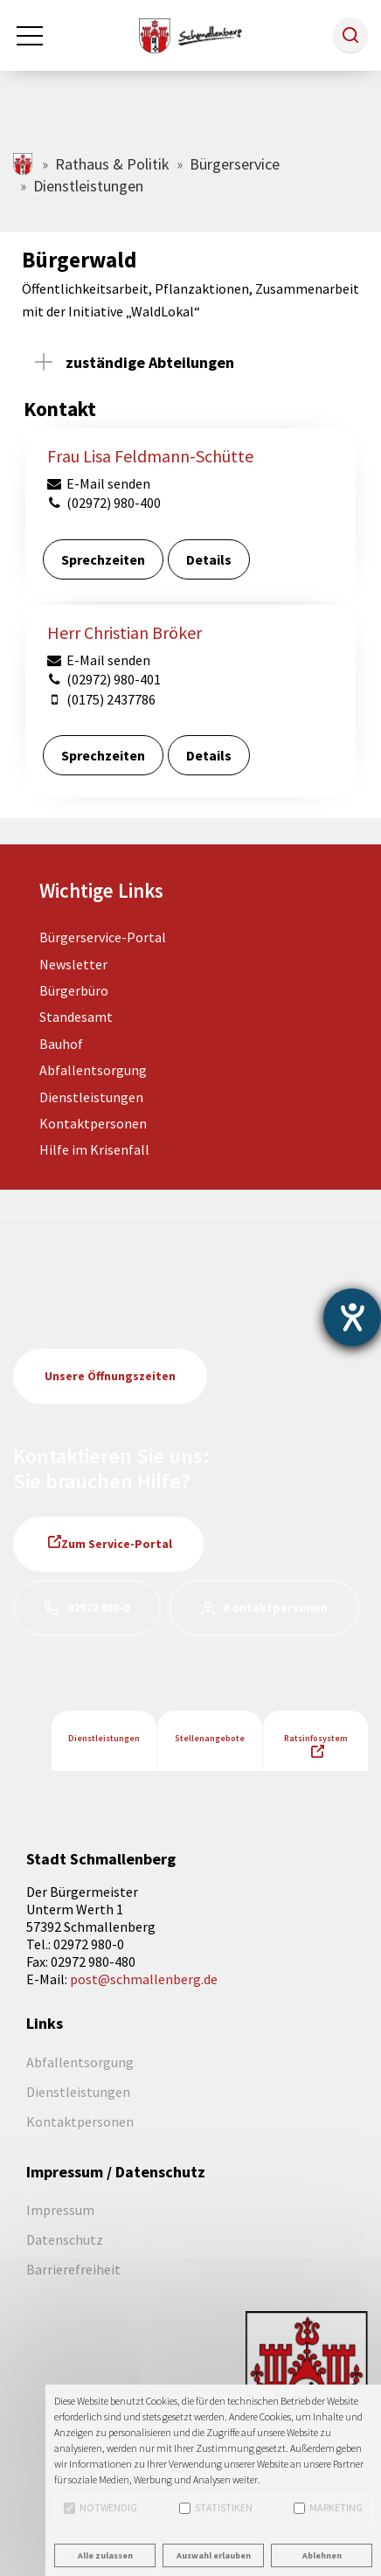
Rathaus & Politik (112, 164)
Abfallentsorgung (93, 1070)
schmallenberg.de (24, 164)
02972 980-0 (98, 1607)
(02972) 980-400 (103, 502)
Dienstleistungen (91, 1097)
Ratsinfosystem (316, 1738)
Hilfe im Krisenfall (94, 1149)
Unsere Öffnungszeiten (110, 1376)
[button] (350, 35)
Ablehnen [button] (322, 2555)
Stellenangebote (210, 1738)
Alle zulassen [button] (105, 2555)
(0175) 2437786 (100, 699)
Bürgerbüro (73, 990)
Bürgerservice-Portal (102, 937)
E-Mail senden (97, 483)
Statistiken (216, 2507)
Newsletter (73, 964)
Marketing (328, 2507)
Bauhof (61, 1043)
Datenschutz (64, 2239)
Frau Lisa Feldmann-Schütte (150, 456)
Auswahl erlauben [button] (214, 2555)
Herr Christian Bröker (124, 632)
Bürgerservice (235, 164)
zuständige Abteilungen (150, 362)
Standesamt (76, 1016)
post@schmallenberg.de (144, 1979)
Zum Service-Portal (116, 1544)
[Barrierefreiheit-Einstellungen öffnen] (352, 1317)
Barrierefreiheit (73, 2269)
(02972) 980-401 (103, 679)
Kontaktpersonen (93, 1123)
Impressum (60, 2209)
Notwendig (100, 2507)
